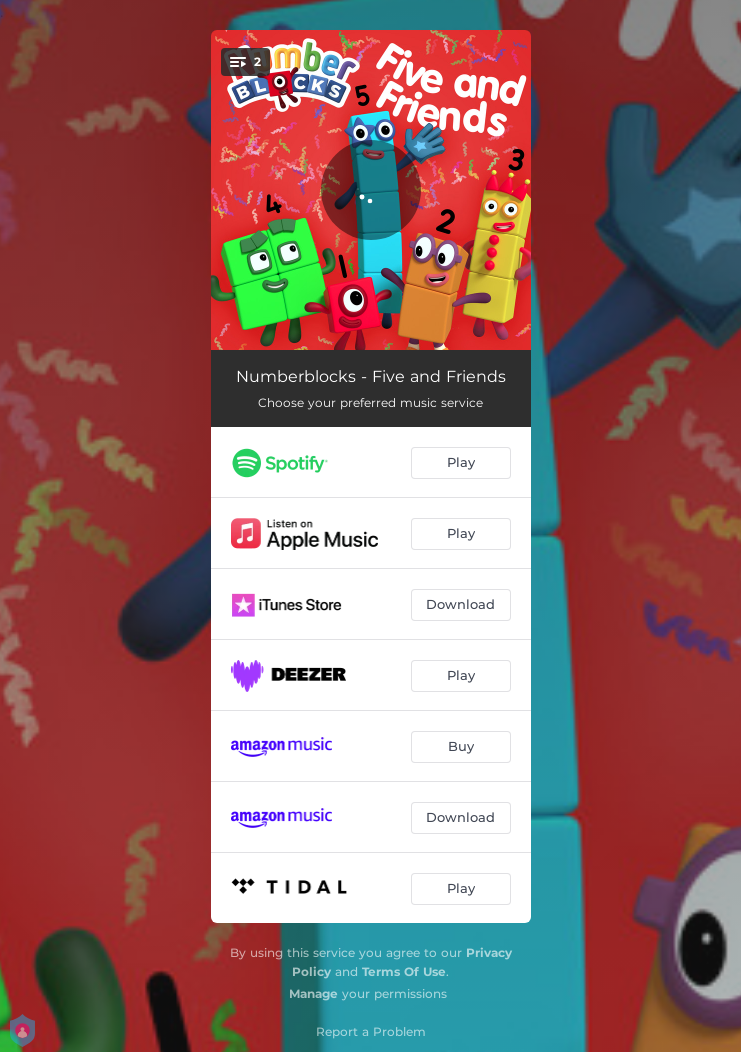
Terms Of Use (404, 971)
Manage (313, 993)
